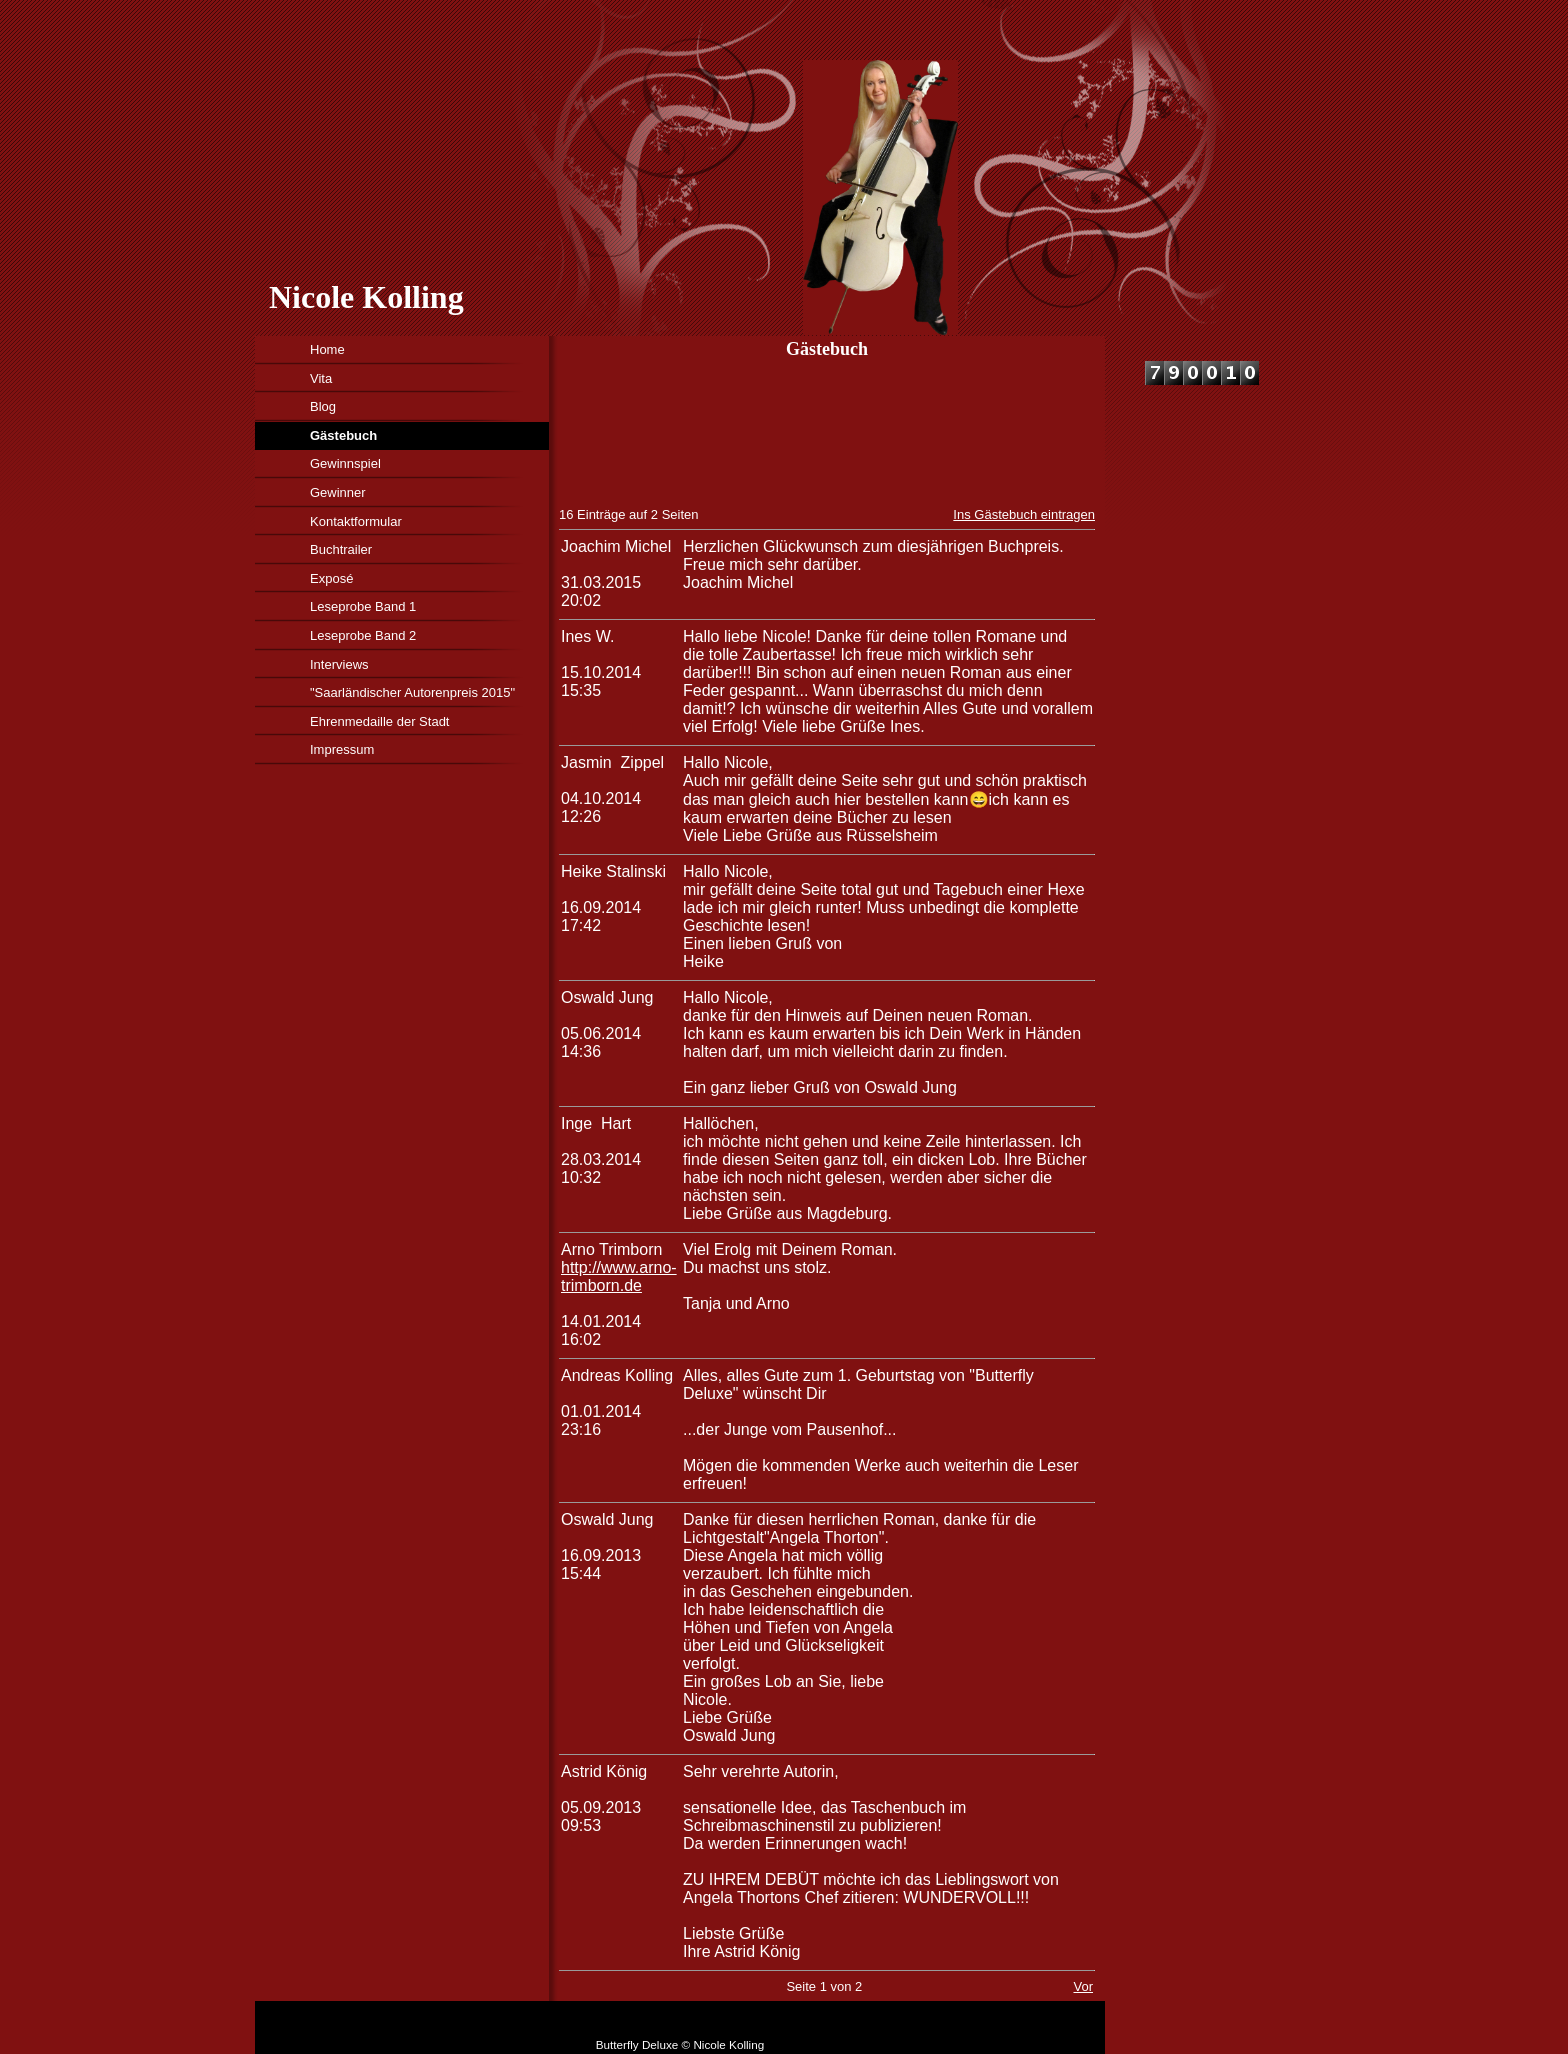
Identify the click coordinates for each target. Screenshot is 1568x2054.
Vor (1083, 1986)
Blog (323, 406)
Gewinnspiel (345, 463)
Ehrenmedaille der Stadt (379, 721)
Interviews (339, 664)
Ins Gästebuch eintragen (1024, 514)
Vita (321, 378)
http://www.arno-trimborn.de (619, 1276)
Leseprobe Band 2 (363, 635)
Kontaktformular (356, 521)
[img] (753, 168)
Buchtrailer (341, 549)
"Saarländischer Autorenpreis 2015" (412, 692)
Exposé (331, 578)
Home (327, 349)
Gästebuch (343, 435)
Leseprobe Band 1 (363, 606)
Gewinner (338, 492)
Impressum (342, 749)
